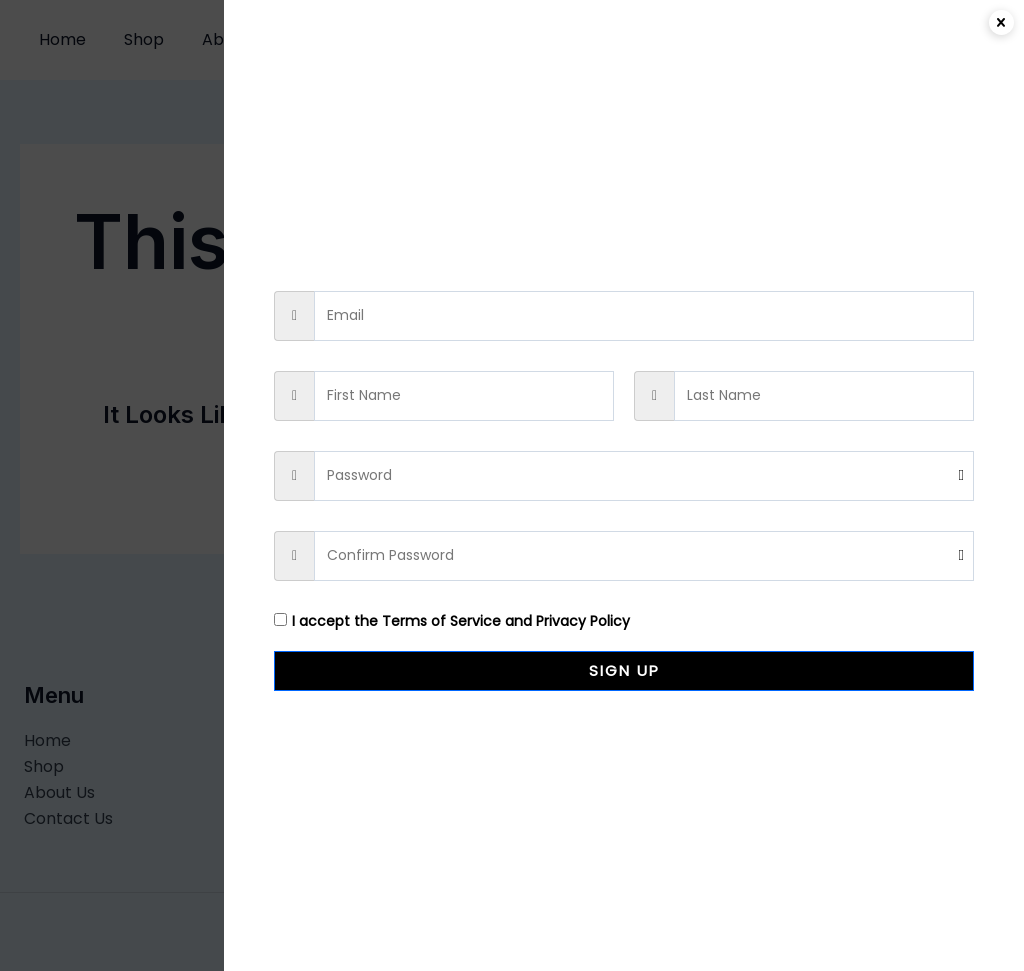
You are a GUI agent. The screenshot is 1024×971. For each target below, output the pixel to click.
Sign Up (624, 670)
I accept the (452, 621)
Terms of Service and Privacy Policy (506, 621)
